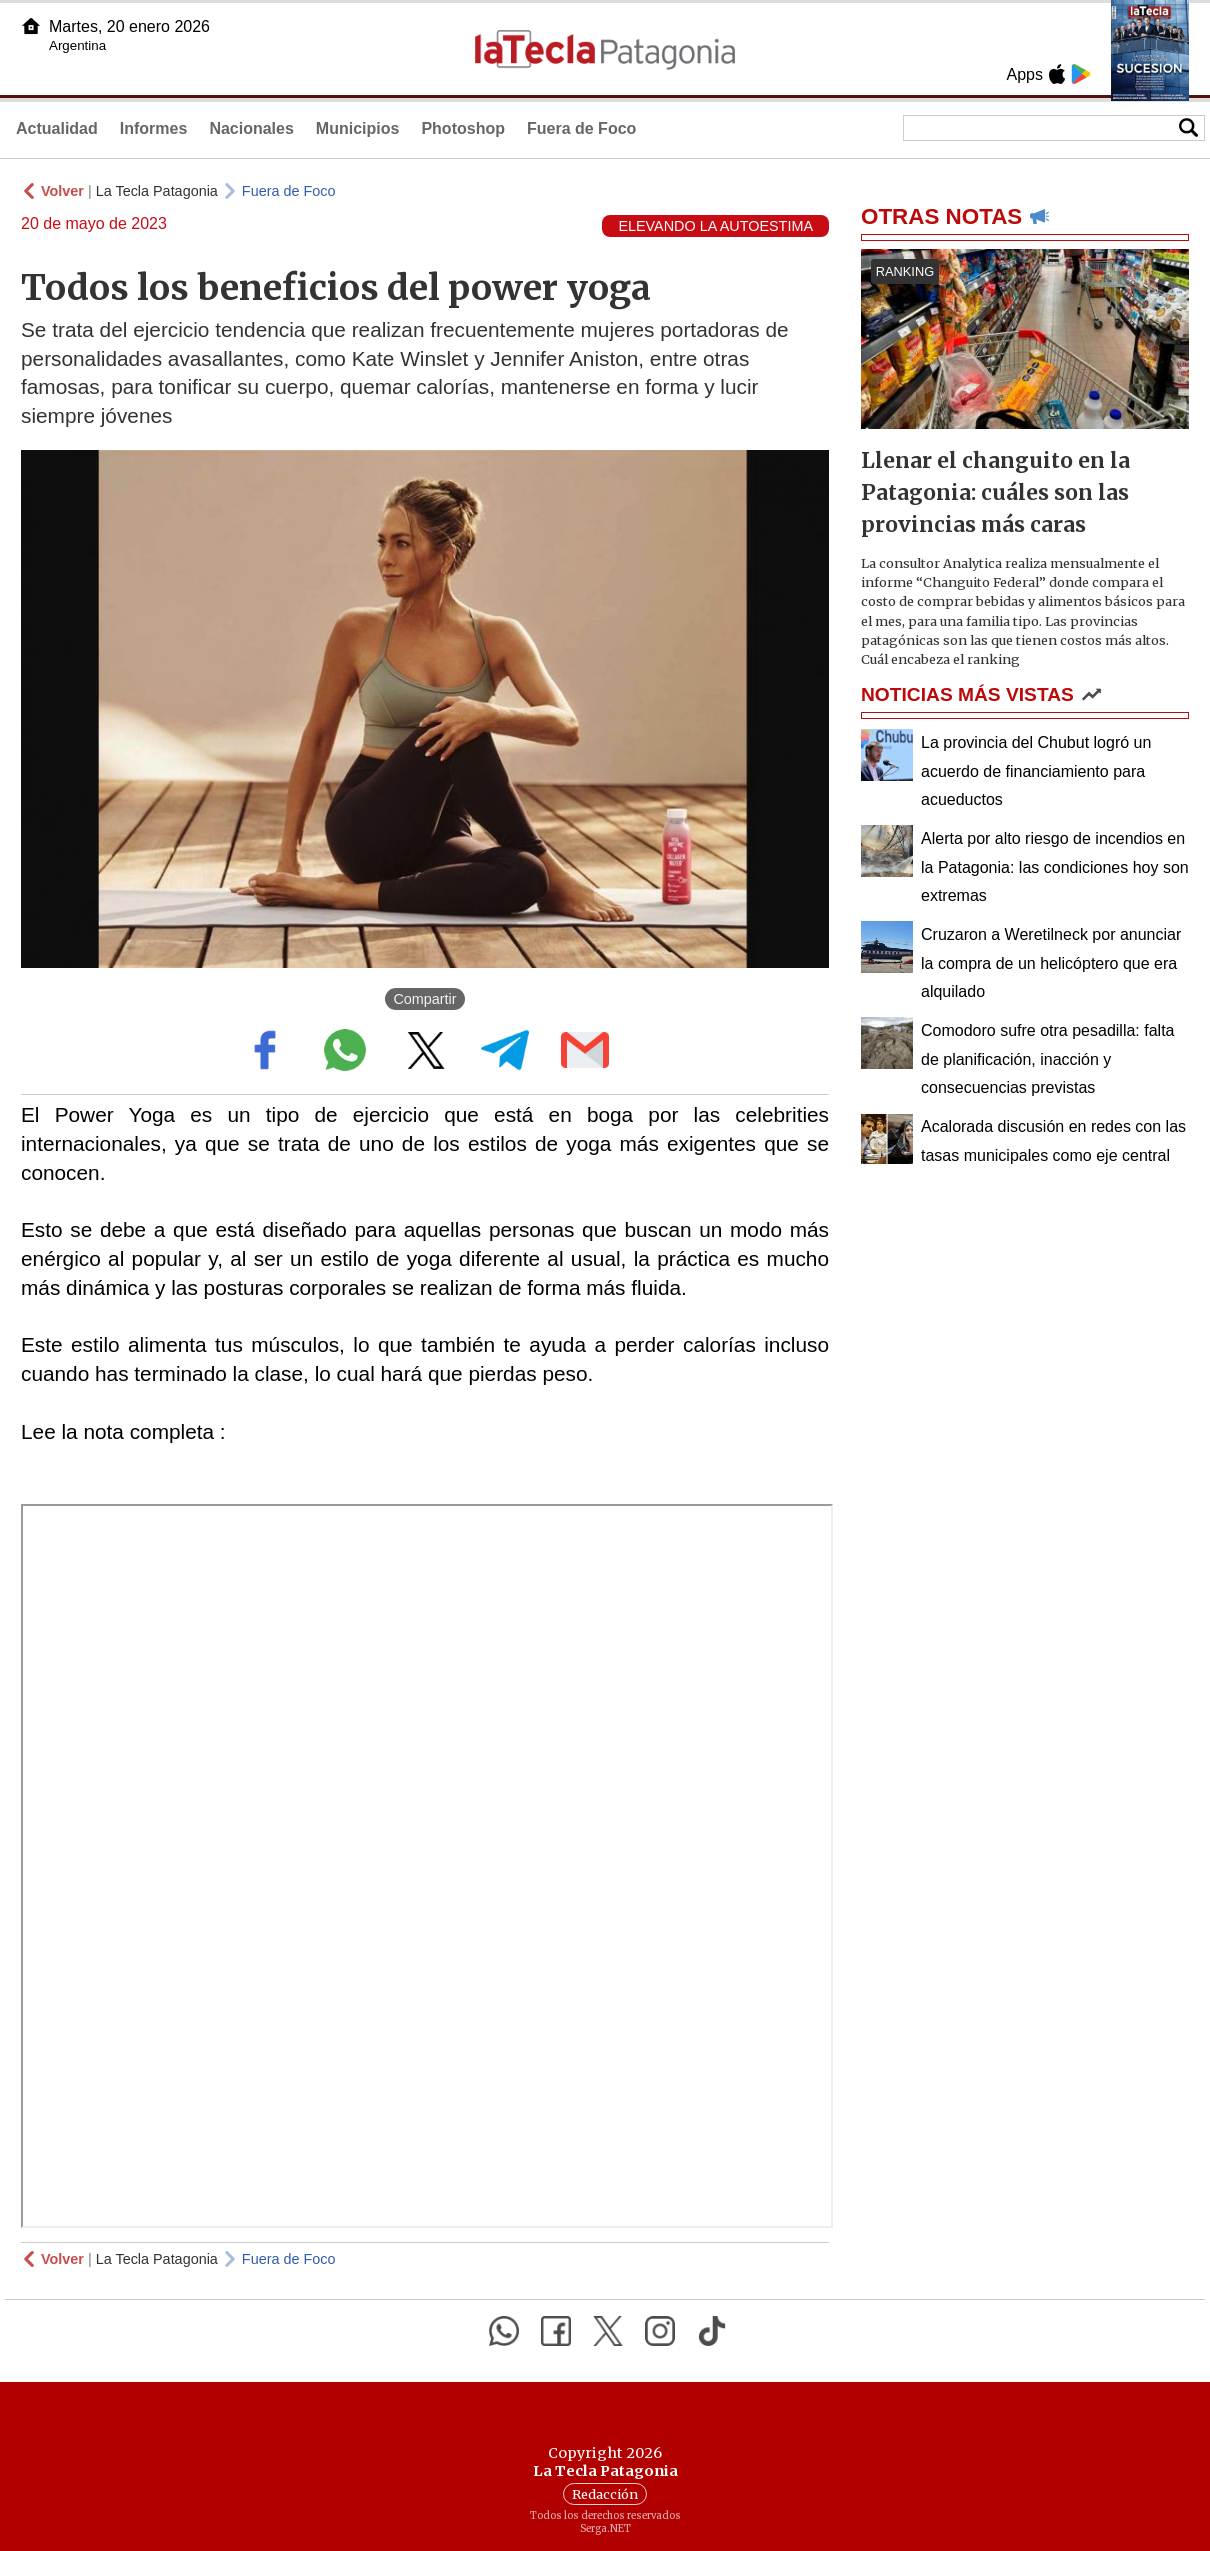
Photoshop (463, 128)
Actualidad (57, 128)
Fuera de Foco (581, 128)
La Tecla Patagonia (157, 191)
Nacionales (251, 128)
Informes (154, 128)
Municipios (358, 128)
